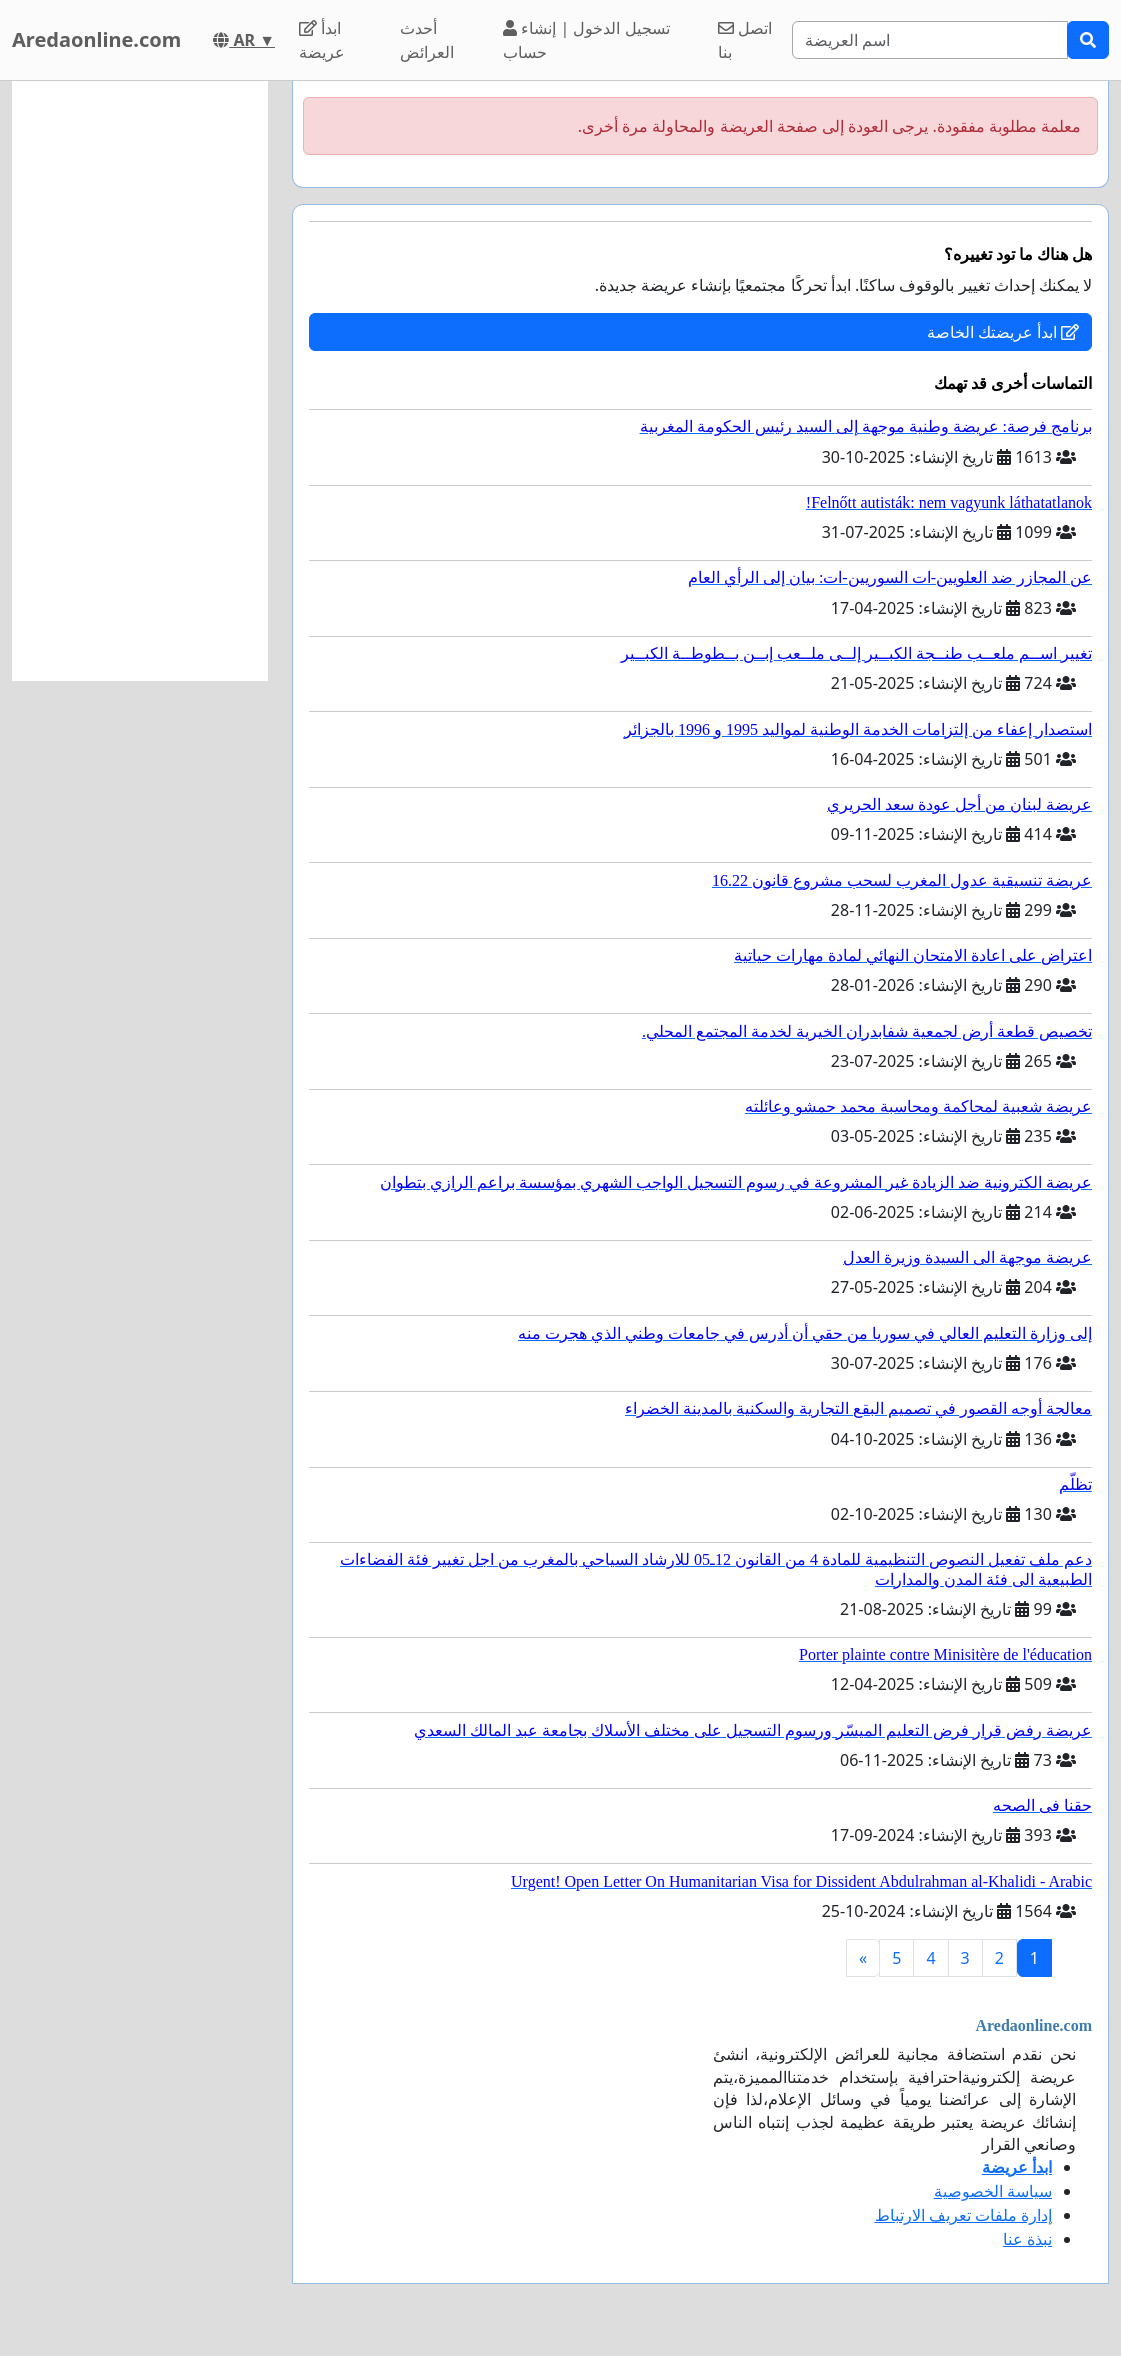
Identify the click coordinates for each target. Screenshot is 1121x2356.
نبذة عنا (1027, 2239)
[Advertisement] (140, 381)
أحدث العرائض (427, 40)
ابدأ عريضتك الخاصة (1003, 332)
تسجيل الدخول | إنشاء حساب (586, 40)
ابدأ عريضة (322, 40)
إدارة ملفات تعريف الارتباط (963, 2215)
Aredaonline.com (96, 39)
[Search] (930, 40)
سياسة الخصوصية (993, 2191)
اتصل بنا (745, 40)
